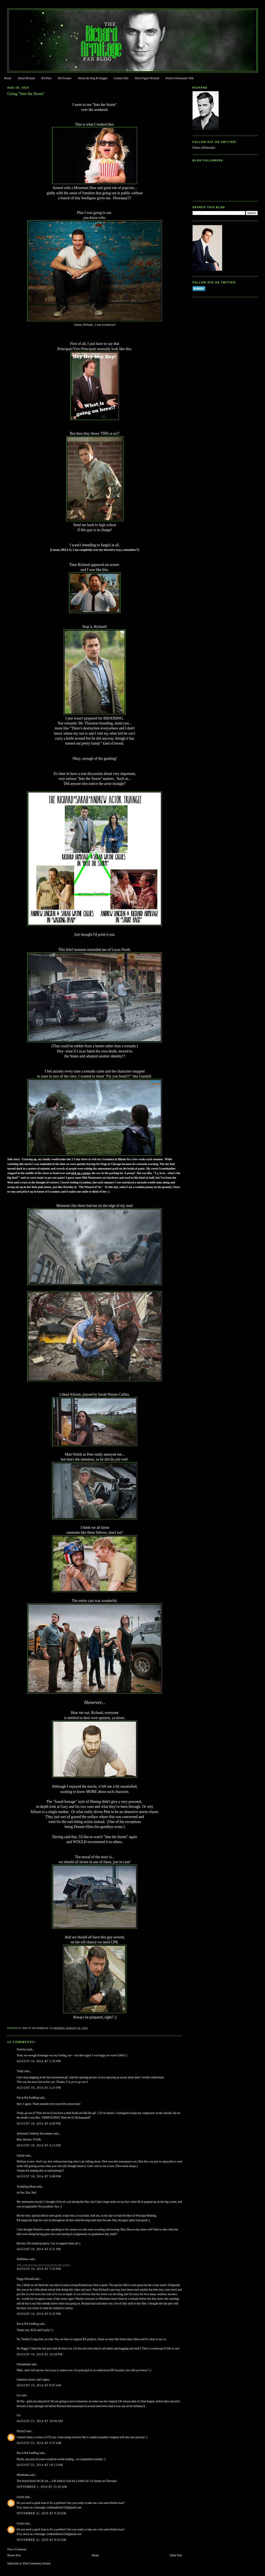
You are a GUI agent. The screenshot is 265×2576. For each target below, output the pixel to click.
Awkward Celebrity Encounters (35, 2133)
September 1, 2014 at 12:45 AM (42, 2486)
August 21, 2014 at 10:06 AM (40, 2421)
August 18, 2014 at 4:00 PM (39, 2123)
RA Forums (64, 78)
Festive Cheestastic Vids (180, 78)
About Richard (26, 78)
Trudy (20, 2071)
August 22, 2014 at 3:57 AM (39, 2443)
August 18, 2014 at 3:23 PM (39, 2087)
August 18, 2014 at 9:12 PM (39, 2313)
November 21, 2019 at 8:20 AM (41, 2513)
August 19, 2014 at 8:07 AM (39, 2385)
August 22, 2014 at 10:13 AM (40, 2465)
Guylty (21, 2155)
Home (7, 78)
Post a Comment (16, 2549)
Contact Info (121, 78)
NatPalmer (23, 2259)
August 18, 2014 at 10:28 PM (40, 2354)
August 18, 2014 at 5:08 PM (39, 2176)
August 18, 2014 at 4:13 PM (39, 2145)
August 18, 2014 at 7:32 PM (39, 2268)
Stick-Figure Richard (147, 78)
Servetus (21, 2049)
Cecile (20, 2496)
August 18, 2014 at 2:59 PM (39, 2061)
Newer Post (14, 2555)
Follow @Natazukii (204, 147)
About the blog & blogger (92, 78)
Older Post (176, 2555)
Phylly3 (21, 2431)
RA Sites (46, 78)
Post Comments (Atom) (37, 2563)
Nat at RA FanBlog (28, 2097)
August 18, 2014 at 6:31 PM (39, 2249)
